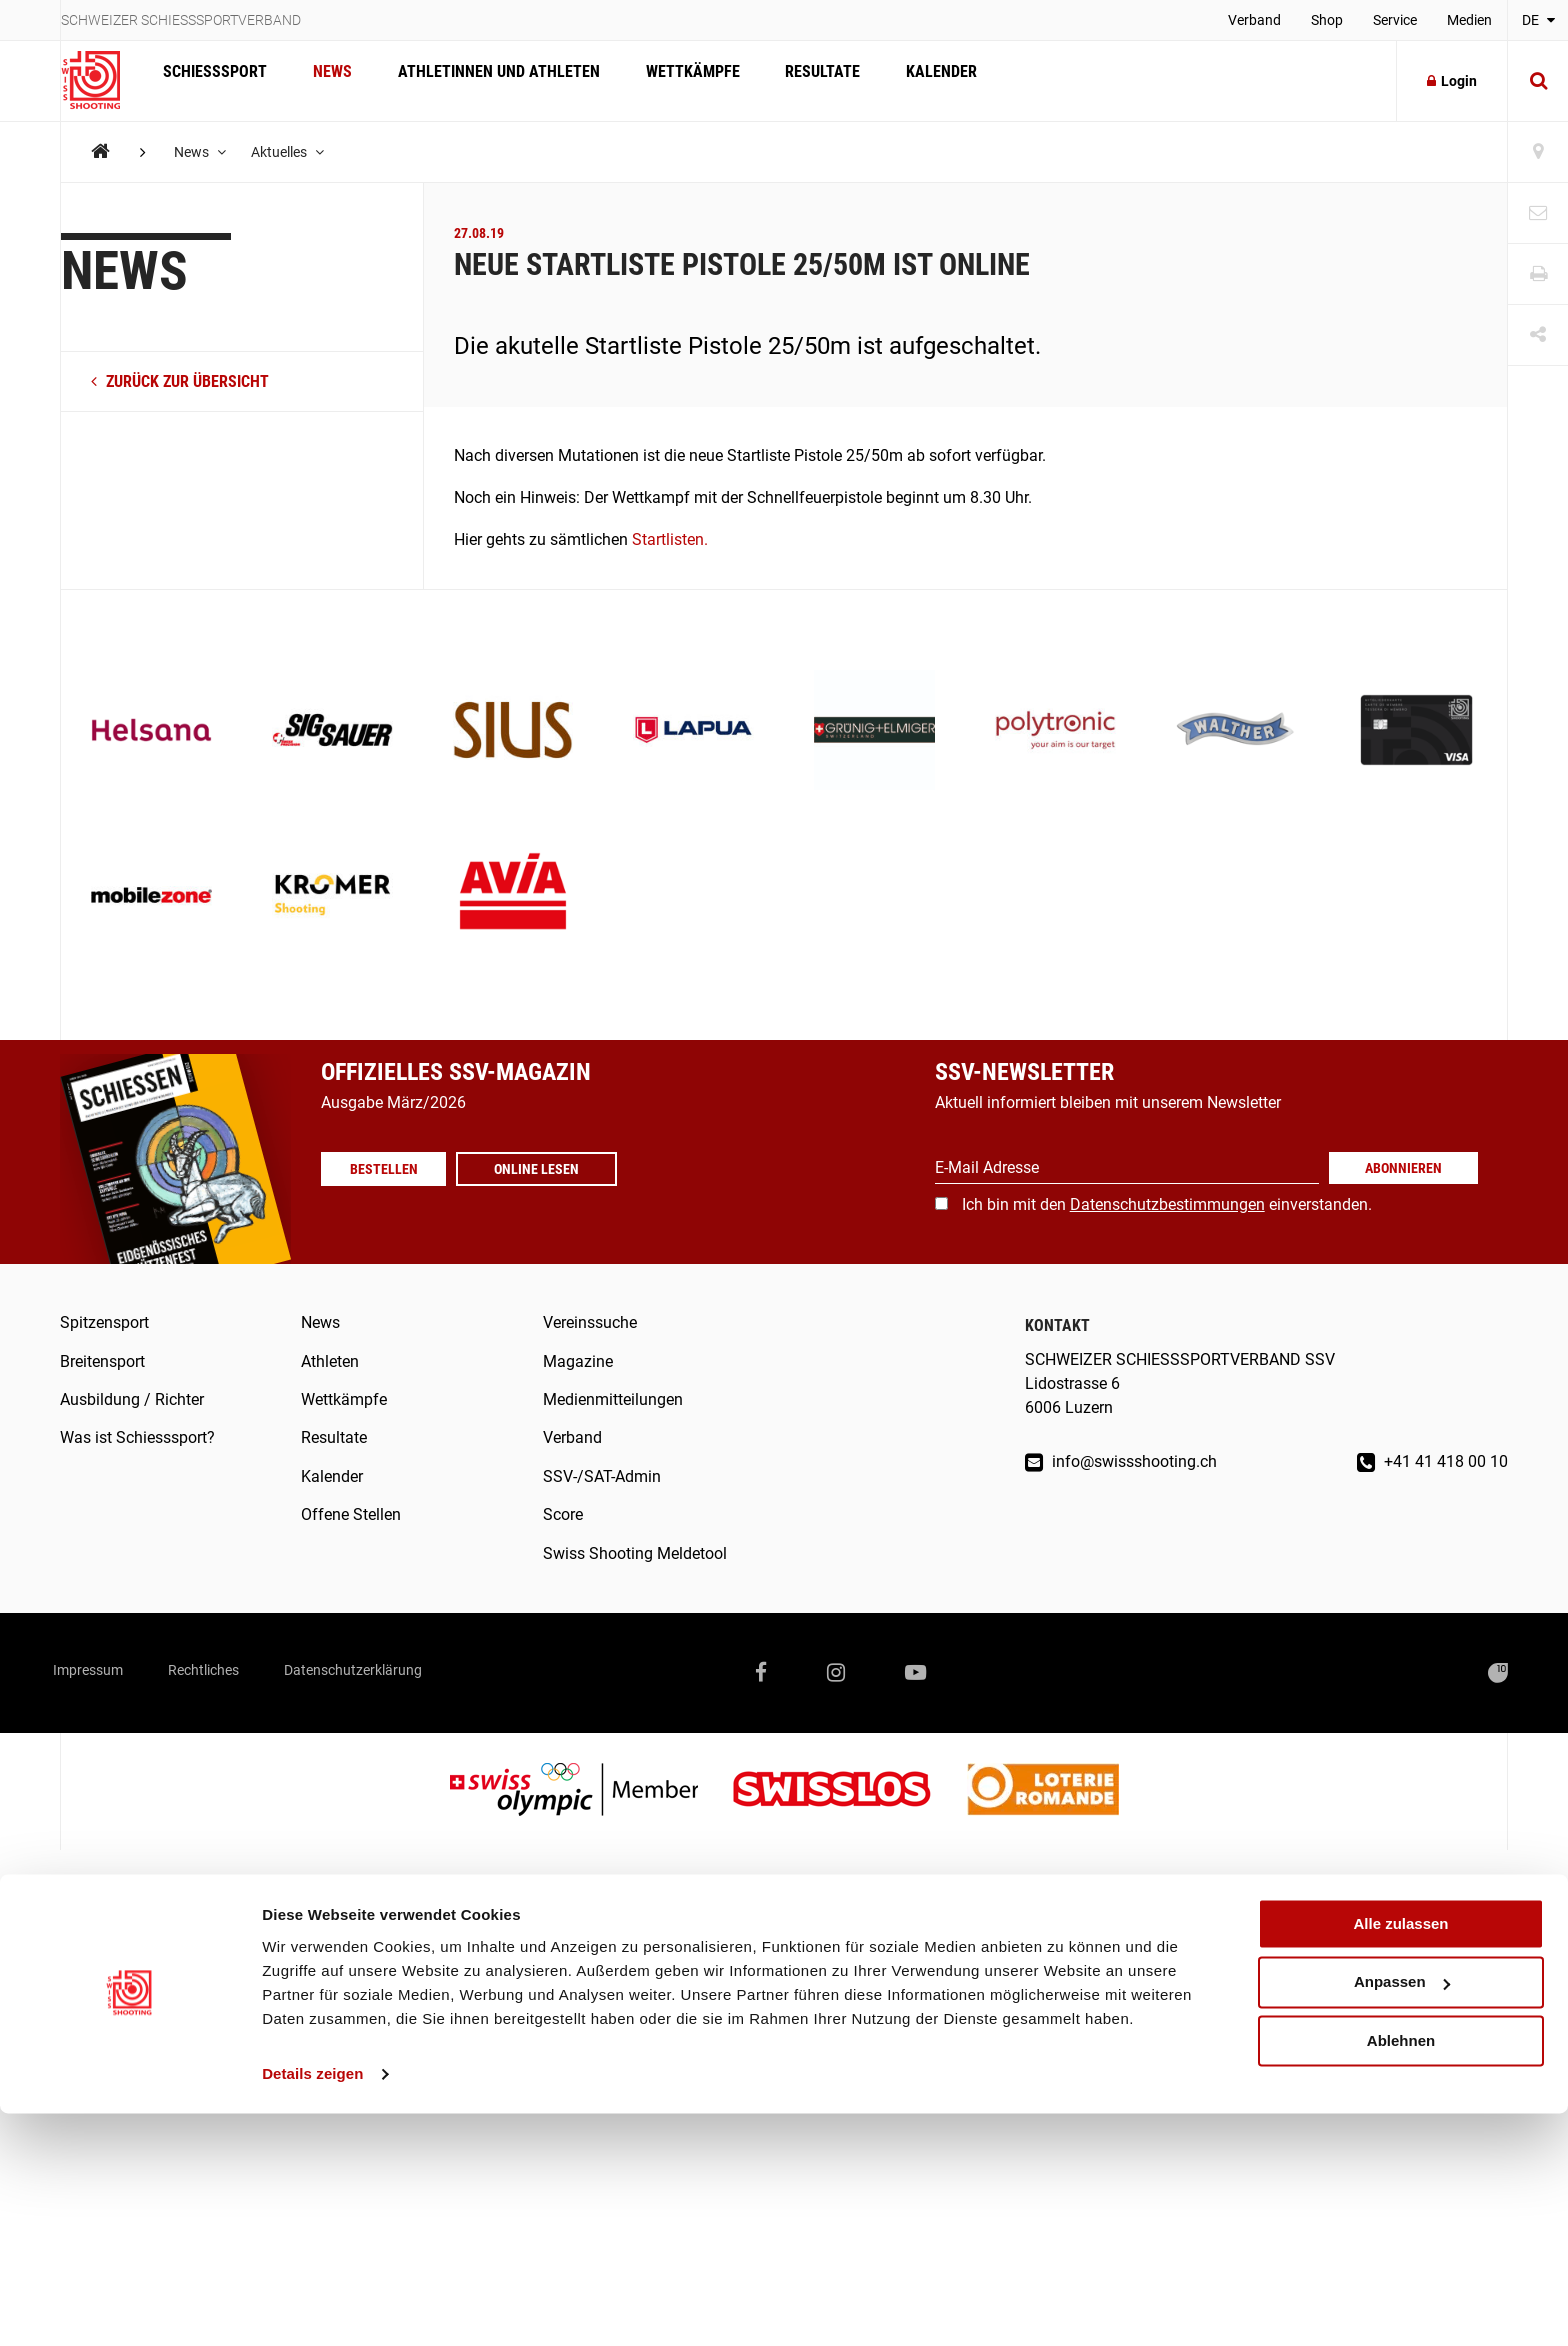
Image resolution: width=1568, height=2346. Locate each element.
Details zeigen (312, 2306)
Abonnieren (1403, 1168)
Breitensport (102, 1361)
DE (1538, 20)
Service (1395, 20)
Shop (1327, 20)
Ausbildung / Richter (132, 1399)
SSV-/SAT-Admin (602, 1476)
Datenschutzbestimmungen (1167, 1204)
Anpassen (1402, 2215)
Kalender (909, 80)
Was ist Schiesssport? (137, 1437)
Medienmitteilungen (613, 1399)
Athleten (330, 1361)
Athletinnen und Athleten (484, 80)
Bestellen (391, 1169)
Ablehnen (1401, 2273)
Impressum (99, 1672)
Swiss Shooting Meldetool (635, 1553)
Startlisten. (670, 539)
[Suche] (1538, 81)
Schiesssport (212, 80)
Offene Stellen (351, 1514)
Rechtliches (239, 1672)
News (323, 80)
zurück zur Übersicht (180, 381)
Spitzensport (104, 1322)
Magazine (578, 1361)
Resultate (796, 80)
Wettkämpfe (672, 80)
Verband (1254, 20)
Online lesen (551, 1169)
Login (1452, 81)
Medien (1469, 20)
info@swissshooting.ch (1121, 1461)
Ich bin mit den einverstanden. (1167, 1204)
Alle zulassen (1400, 2156)
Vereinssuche (590, 1322)
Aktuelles (294, 152)
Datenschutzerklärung (417, 1672)
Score (563, 1514)
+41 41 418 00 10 (1432, 1461)
